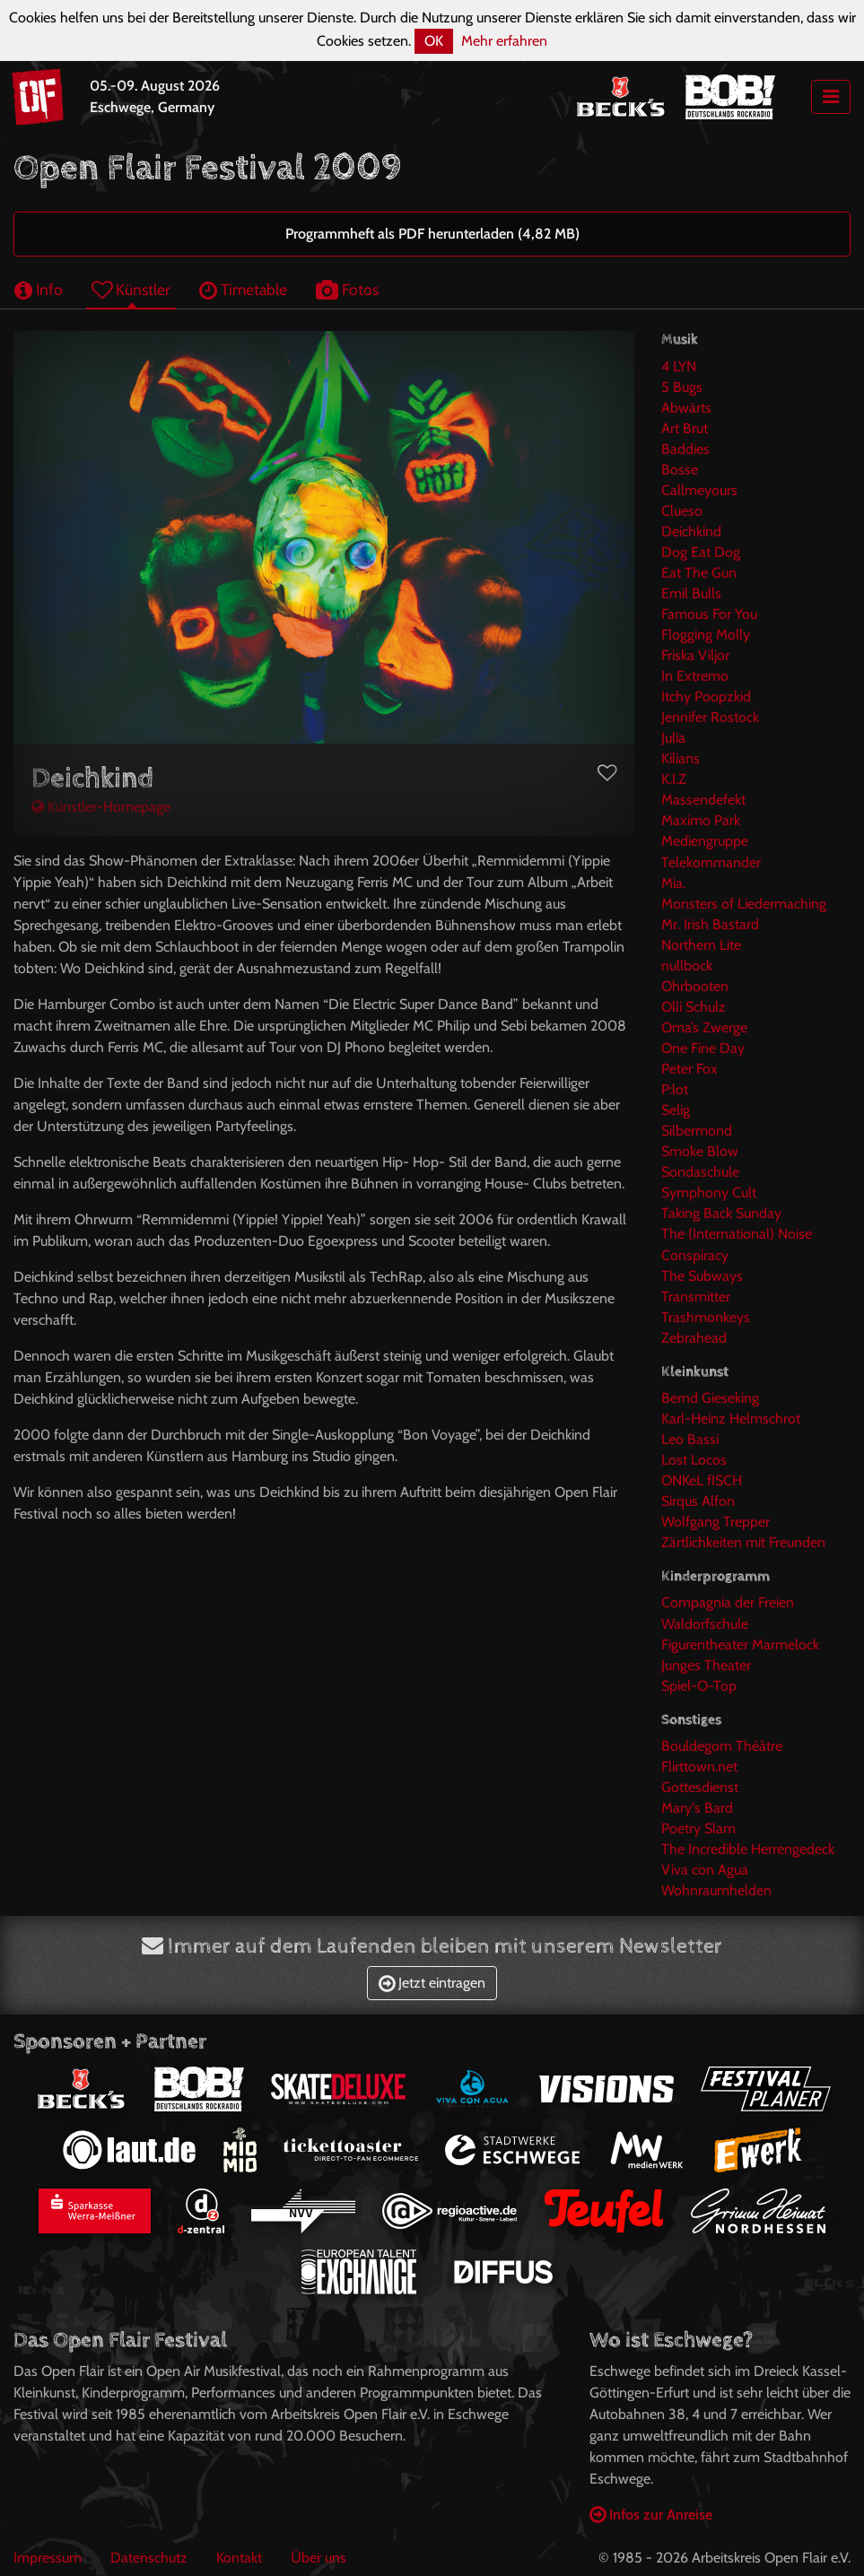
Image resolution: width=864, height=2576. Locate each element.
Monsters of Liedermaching (743, 903)
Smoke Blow (699, 1151)
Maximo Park (700, 820)
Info (38, 289)
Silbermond (696, 1130)
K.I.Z (673, 779)
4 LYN (678, 366)
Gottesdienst (699, 1787)
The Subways (702, 1275)
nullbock (686, 965)
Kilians (680, 758)
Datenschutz (149, 2557)
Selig (675, 1109)
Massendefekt (703, 799)
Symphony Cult (708, 1192)
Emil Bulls (691, 593)
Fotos (347, 289)
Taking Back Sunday (721, 1213)
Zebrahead (694, 1337)
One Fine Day (703, 1048)
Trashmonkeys (705, 1317)
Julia (673, 737)
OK (433, 40)
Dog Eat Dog (700, 552)
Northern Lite (701, 944)
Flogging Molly (705, 634)
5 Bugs (682, 387)
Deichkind (691, 531)
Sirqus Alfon (698, 1501)
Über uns (318, 2557)
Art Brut (684, 428)
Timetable (243, 289)
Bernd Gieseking (710, 1397)
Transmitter (695, 1296)
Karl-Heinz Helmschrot (730, 1418)
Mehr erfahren (504, 40)
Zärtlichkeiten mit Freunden (743, 1542)
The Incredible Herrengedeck (747, 1849)
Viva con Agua (704, 1869)
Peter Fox (689, 1068)
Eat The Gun (699, 572)
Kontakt (239, 2557)
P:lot (674, 1089)
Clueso (682, 510)
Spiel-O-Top (699, 1685)
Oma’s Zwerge (704, 1027)
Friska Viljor (695, 655)
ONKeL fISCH (701, 1480)
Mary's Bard (697, 1807)
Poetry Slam (698, 1828)
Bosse (679, 469)
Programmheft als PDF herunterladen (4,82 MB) (432, 233)
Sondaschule (700, 1171)
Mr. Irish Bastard (710, 924)
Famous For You (709, 613)
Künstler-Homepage (100, 806)
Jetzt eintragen (432, 1982)
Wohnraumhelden (716, 1890)
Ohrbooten (695, 986)
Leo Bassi (690, 1439)
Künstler (131, 289)
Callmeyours (699, 490)
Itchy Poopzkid (706, 696)
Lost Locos (694, 1459)
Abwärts (686, 407)
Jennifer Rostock (710, 717)
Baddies (685, 448)
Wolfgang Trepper (715, 1521)
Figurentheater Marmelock (740, 1644)
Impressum (47, 2557)
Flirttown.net (699, 1766)
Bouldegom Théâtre (721, 1745)
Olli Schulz (693, 1006)
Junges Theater (706, 1665)
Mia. (673, 883)
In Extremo (695, 675)
